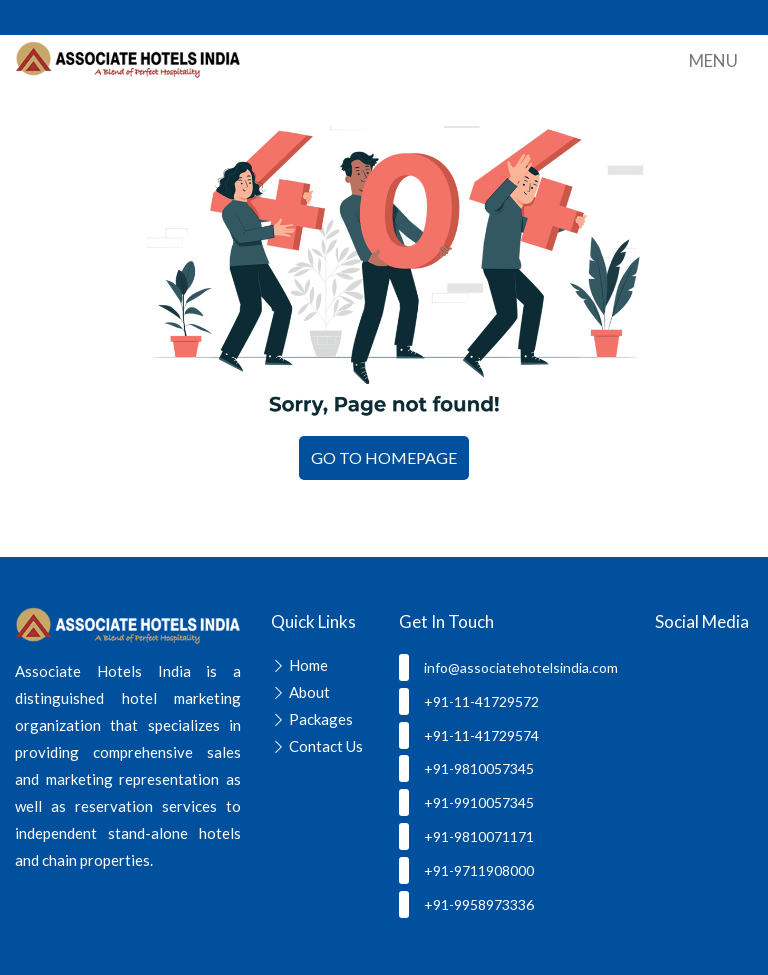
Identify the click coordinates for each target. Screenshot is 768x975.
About (309, 692)
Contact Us (326, 746)
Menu (713, 60)
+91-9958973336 (466, 904)
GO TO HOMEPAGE (384, 457)
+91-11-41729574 (469, 735)
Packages (321, 719)
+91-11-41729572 (469, 701)
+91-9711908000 (466, 870)
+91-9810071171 (466, 836)
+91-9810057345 (466, 768)
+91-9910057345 (466, 802)
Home (308, 665)
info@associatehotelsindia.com (508, 667)
